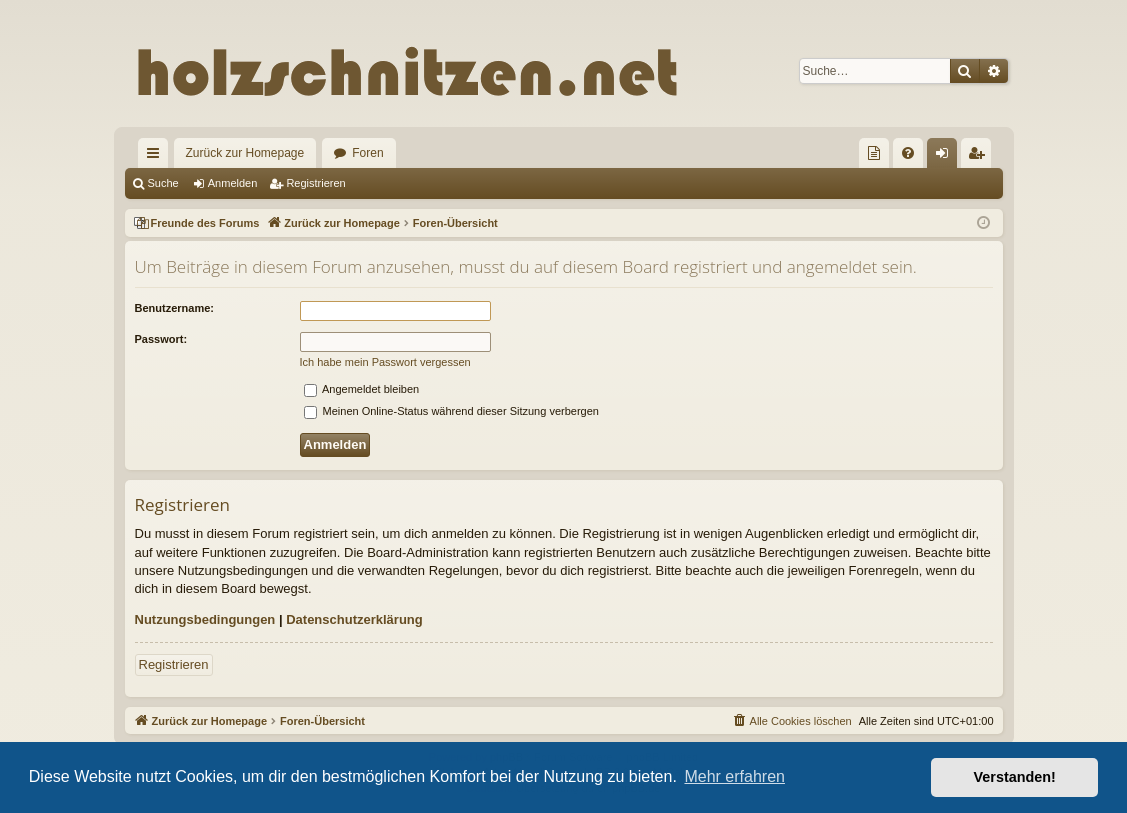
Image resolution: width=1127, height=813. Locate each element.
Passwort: (161, 339)
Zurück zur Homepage (245, 153)
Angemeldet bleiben (362, 389)
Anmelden (233, 183)
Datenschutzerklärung (354, 619)
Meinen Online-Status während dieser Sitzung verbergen (451, 411)
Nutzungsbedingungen (205, 619)
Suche (163, 183)
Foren (367, 153)
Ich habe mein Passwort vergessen (385, 362)
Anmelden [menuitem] (945, 157)
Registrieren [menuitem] (979, 157)
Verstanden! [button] (1015, 777)
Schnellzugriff (157, 157)
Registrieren (315, 183)
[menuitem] (874, 153)
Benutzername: (174, 308)
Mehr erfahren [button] (734, 776)
